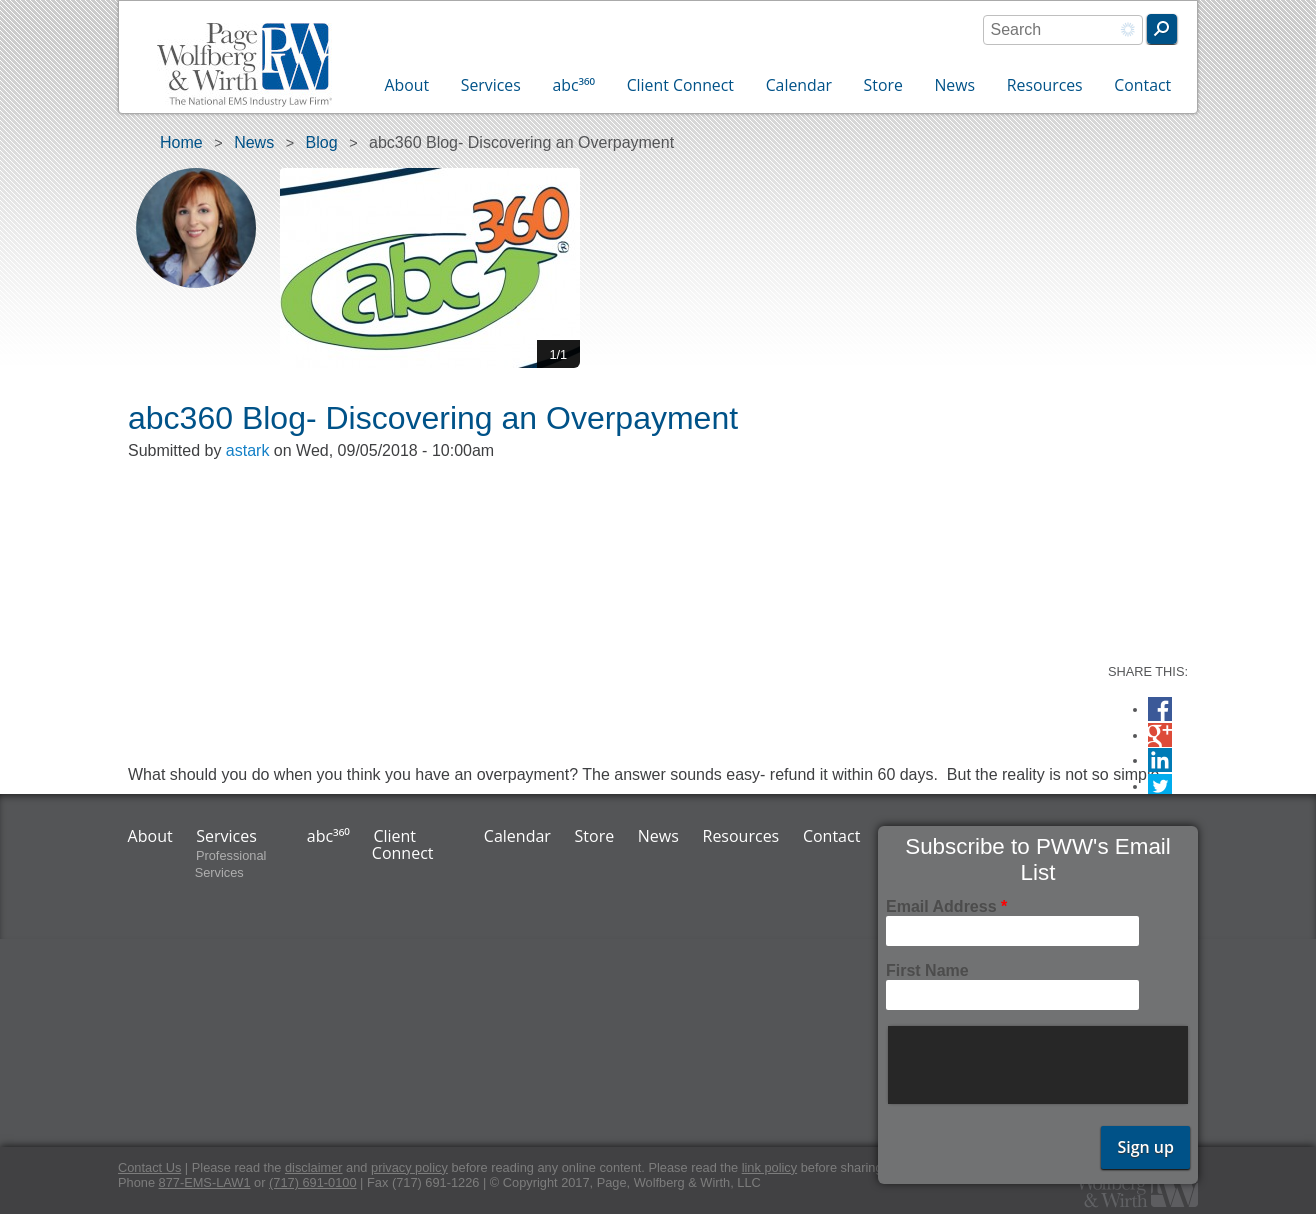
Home (181, 142)
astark (248, 450)
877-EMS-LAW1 (205, 1182)
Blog (322, 142)
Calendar (799, 85)
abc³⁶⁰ (573, 85)
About (407, 85)
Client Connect (680, 85)
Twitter (1160, 786)
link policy (769, 1167)
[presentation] (1040, 1065)
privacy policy (409, 1167)
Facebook (1160, 709)
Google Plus (1160, 737)
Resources (1045, 85)
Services (491, 85)
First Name (927, 970)
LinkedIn (1160, 760)
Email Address (946, 906)
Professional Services (231, 865)
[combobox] (1063, 30)
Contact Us (149, 1167)
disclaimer (314, 1167)
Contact (1142, 85)
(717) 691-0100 (313, 1182)
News (954, 85)
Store (883, 85)
